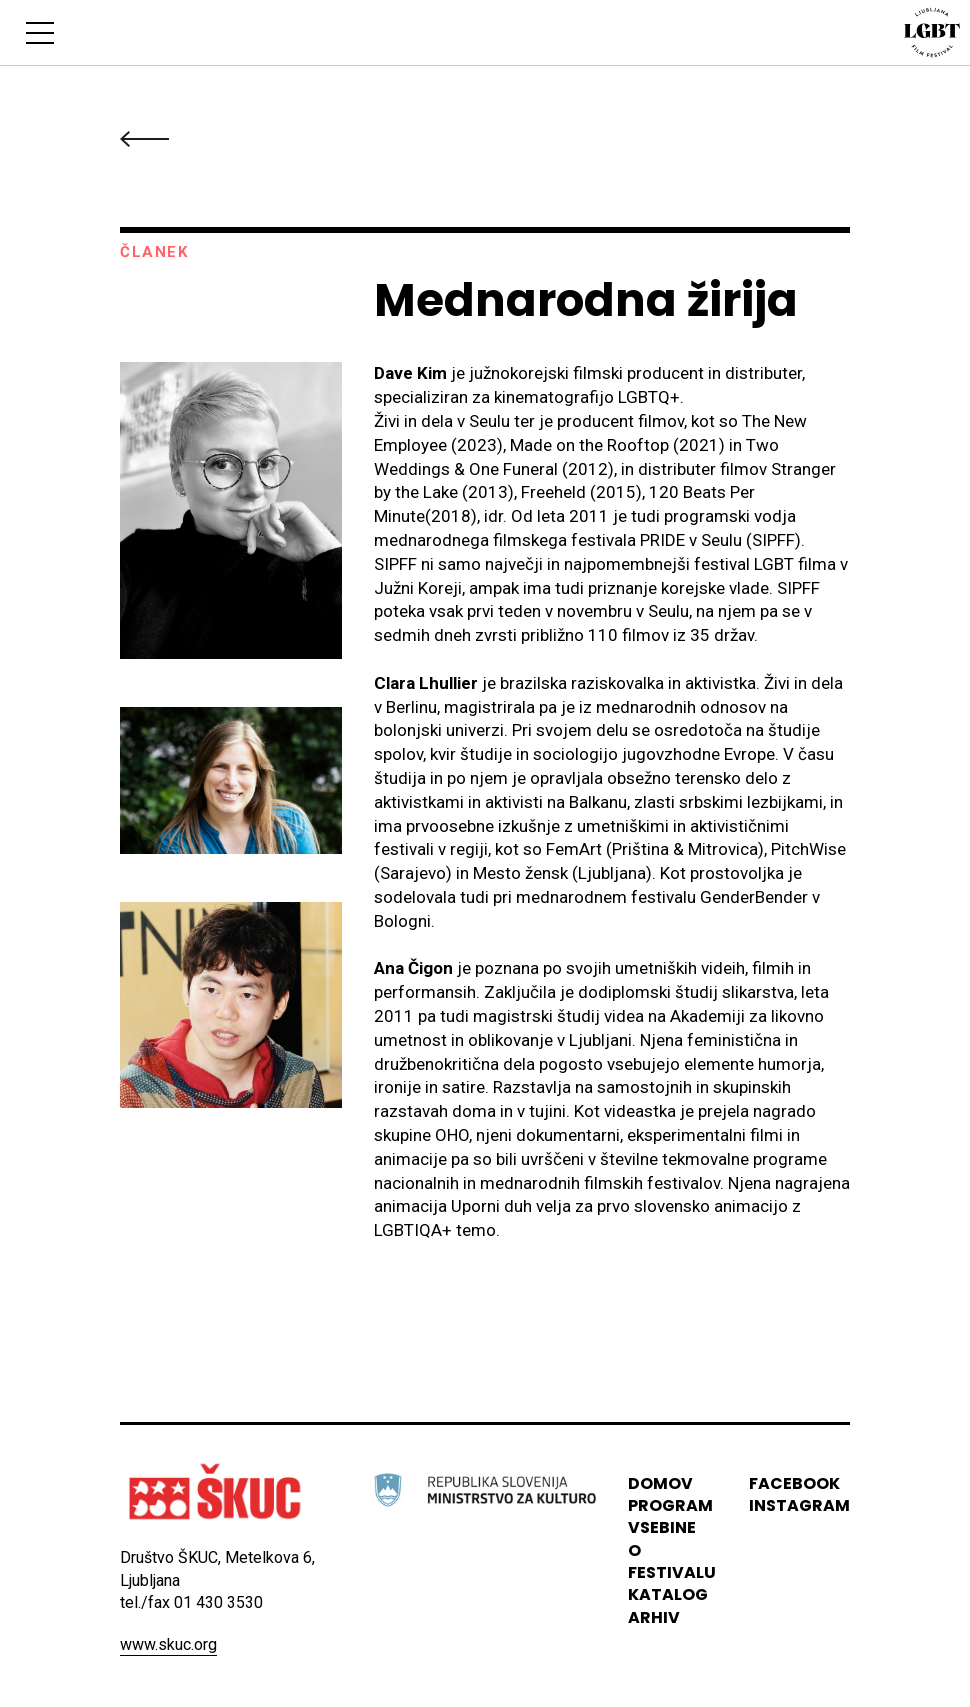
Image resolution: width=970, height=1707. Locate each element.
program (670, 1505)
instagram (799, 1505)
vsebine (662, 1527)
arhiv (654, 1617)
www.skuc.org (168, 1644)
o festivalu (672, 1561)
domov (660, 1483)
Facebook (794, 1483)
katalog (668, 1594)
